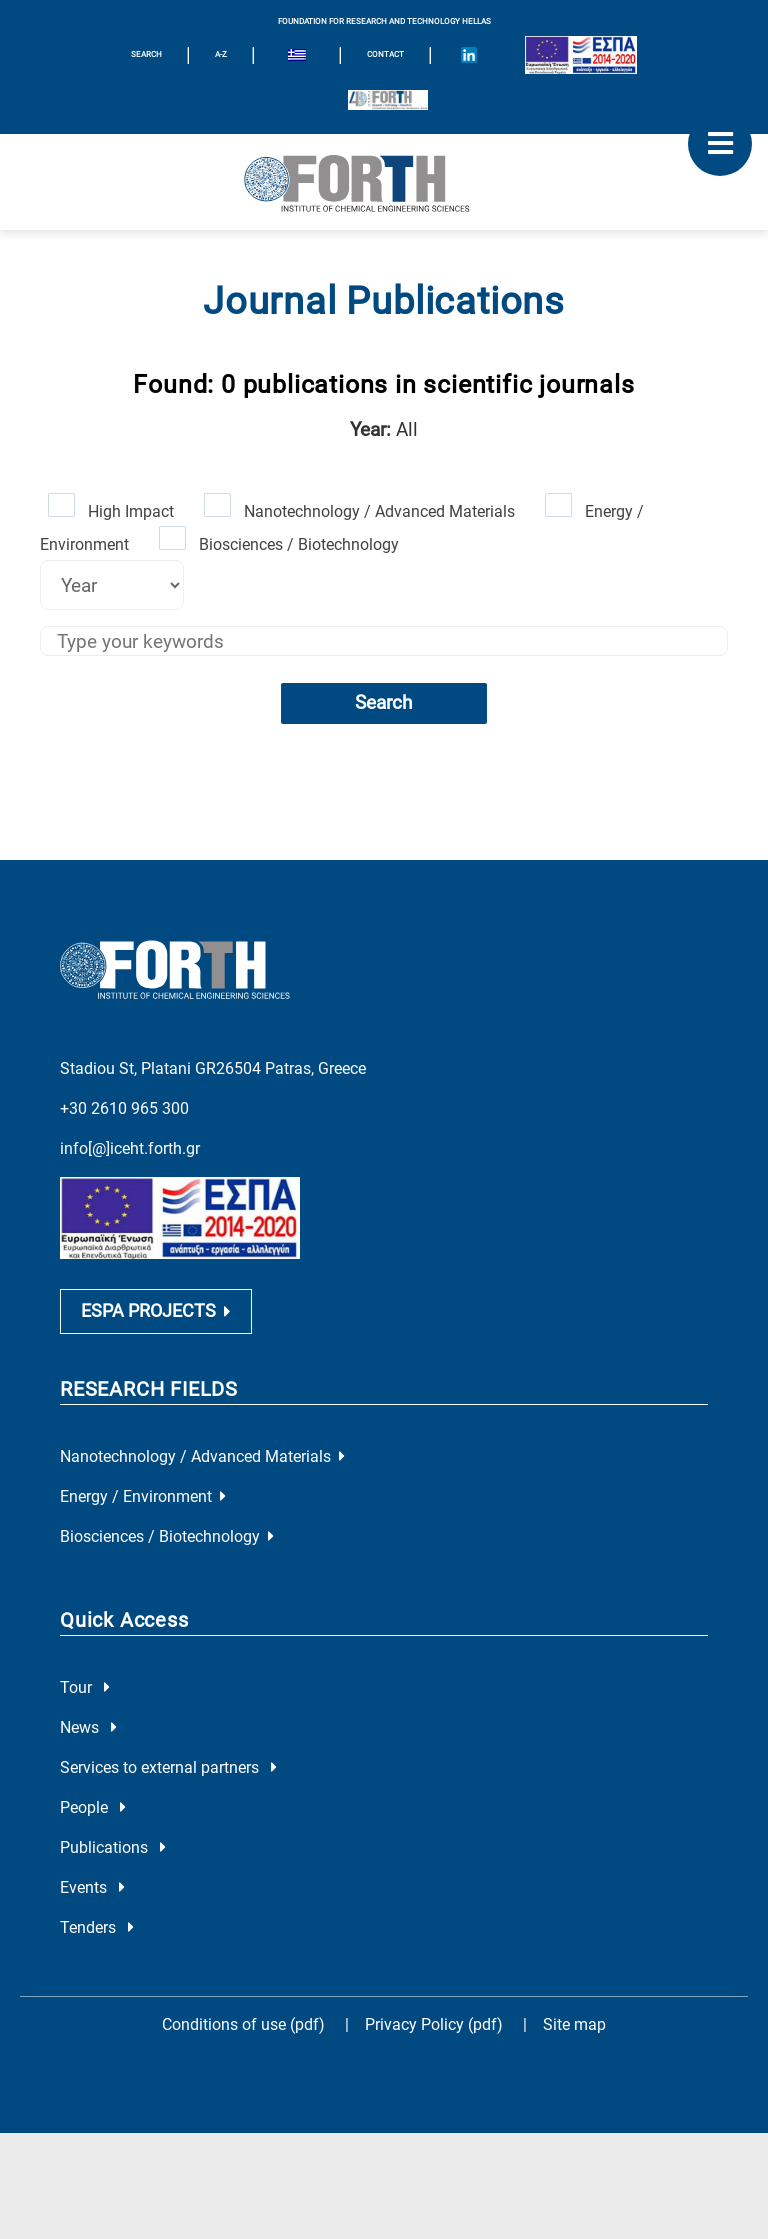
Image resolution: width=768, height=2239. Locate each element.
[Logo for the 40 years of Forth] (388, 100)
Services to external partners (168, 1767)
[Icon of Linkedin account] (469, 55)
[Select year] (112, 585)
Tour (85, 1687)
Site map (574, 2024)
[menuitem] (297, 58)
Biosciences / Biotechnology (299, 544)
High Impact (131, 511)
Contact (385, 54)
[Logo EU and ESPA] (581, 55)
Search (383, 702)
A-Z (221, 54)
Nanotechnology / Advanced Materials (379, 511)
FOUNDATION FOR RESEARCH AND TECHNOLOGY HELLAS (384, 21)
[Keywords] (384, 641)
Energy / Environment (143, 1496)
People (93, 1807)
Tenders (97, 1927)
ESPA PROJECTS (156, 1311)
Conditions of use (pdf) (243, 2024)
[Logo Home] (384, 182)
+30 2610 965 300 (124, 1108)
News (88, 1727)
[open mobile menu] (720, 144)
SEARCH (146, 54)
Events (92, 1887)
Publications (113, 1847)
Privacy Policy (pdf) (436, 2024)
